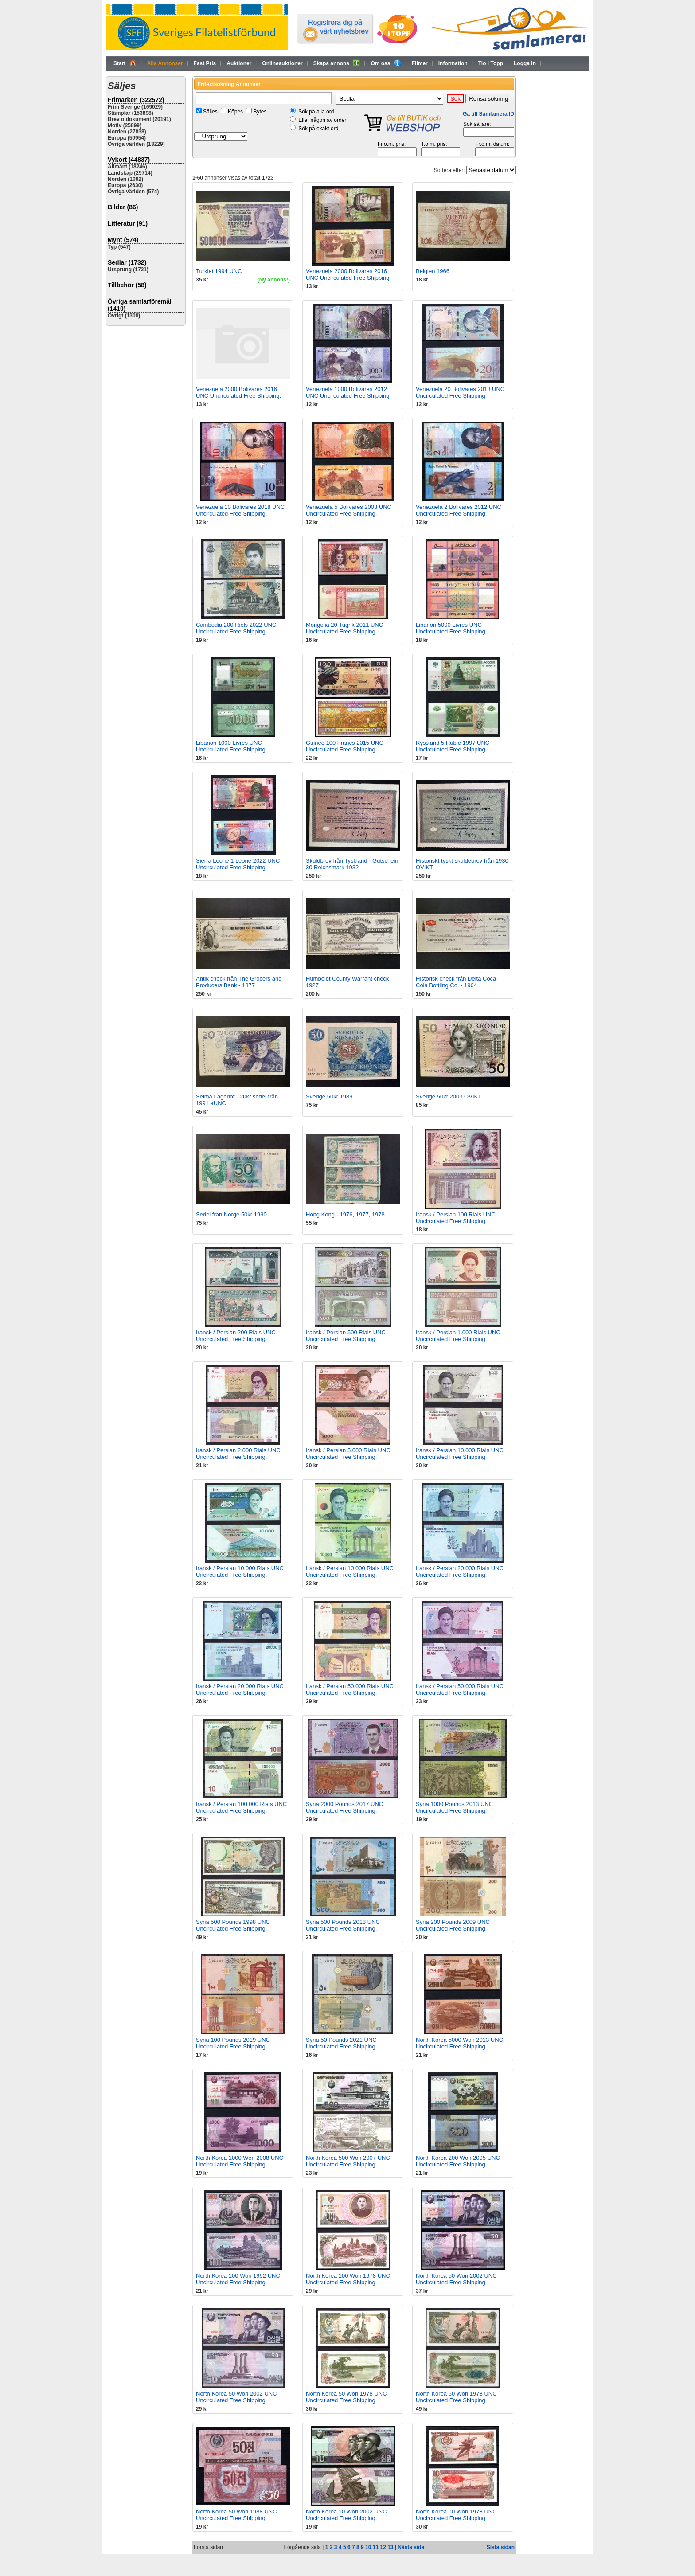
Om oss (386, 62)
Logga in (525, 63)
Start (125, 62)
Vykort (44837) (129, 159)
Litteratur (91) (128, 223)
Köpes (235, 112)
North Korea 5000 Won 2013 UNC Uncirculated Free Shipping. (459, 2043)
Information (453, 63)
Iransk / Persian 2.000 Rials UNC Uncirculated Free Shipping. (238, 1453)
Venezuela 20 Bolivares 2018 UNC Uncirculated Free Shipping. (460, 392)
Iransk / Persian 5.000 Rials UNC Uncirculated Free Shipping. (348, 1453)
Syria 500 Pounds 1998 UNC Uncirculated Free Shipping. (233, 1925)
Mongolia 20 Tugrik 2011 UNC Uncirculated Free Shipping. (344, 628)
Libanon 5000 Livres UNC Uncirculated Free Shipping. (451, 628)
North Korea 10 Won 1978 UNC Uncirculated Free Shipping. (456, 2514)
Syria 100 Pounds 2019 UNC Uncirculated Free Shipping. (233, 2043)
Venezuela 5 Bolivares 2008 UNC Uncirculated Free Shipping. (348, 510)
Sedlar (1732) (127, 262)
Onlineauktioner (282, 63)
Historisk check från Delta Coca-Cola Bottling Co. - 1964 (457, 982)
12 (383, 2547)
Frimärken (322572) (136, 99)
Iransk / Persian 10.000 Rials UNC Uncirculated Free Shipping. (460, 1453)
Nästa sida (411, 2547)
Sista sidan (501, 2547)
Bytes (259, 112)
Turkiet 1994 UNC (219, 271)
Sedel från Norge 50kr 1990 (231, 1214)
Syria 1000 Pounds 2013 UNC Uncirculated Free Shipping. (454, 1807)
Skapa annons (336, 62)
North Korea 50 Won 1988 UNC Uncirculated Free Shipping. (236, 2514)
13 (390, 2547)
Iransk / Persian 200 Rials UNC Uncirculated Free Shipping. (236, 1335)
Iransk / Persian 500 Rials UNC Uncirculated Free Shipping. (346, 1335)
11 (376, 2547)
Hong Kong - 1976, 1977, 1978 (345, 1214)
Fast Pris (205, 63)
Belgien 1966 (432, 271)
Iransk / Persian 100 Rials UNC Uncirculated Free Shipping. (456, 1217)
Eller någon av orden (323, 120)
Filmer (420, 63)
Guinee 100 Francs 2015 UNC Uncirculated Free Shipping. (344, 746)
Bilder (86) (123, 207)
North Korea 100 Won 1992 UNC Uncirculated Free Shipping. (238, 2279)
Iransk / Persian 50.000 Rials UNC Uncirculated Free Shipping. (350, 1689)
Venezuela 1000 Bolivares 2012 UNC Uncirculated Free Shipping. (348, 392)
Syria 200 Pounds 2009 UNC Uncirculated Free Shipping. (453, 1925)
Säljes (210, 112)
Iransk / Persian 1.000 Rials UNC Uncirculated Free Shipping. (458, 1335)
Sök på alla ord (316, 112)
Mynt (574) (123, 239)
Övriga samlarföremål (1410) (140, 305)
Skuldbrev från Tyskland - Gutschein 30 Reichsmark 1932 (352, 864)
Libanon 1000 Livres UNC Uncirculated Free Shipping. (231, 746)
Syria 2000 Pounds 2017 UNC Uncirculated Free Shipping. (344, 1807)
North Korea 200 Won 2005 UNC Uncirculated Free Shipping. (458, 2161)
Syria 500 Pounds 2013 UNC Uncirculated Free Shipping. (343, 1925)
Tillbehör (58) (127, 285)
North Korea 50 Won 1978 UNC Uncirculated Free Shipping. (346, 2397)
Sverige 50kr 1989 (329, 1096)
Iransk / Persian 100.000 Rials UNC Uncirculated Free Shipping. (241, 1807)
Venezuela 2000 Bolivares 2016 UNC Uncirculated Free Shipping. (348, 274)
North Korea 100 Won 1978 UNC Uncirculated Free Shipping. (348, 2279)
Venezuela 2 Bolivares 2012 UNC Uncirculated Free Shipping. (458, 510)
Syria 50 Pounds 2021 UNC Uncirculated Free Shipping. (341, 2043)
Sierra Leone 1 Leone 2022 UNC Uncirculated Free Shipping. (238, 864)
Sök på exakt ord (318, 128)
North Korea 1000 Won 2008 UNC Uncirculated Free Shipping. (239, 2161)
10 (368, 2547)
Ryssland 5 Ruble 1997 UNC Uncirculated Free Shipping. (452, 746)
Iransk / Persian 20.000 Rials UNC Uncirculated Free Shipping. (460, 1571)
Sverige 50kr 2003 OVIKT (448, 1096)
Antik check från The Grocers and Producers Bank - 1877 (238, 982)
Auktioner (238, 63)
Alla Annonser (165, 63)
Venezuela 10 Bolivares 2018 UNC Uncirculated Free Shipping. (240, 510)
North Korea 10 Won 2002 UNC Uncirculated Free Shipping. (346, 2514)
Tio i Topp (490, 63)
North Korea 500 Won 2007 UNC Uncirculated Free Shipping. (348, 2161)
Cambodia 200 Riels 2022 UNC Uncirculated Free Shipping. (236, 628)
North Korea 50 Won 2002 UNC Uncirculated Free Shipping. (456, 2279)
